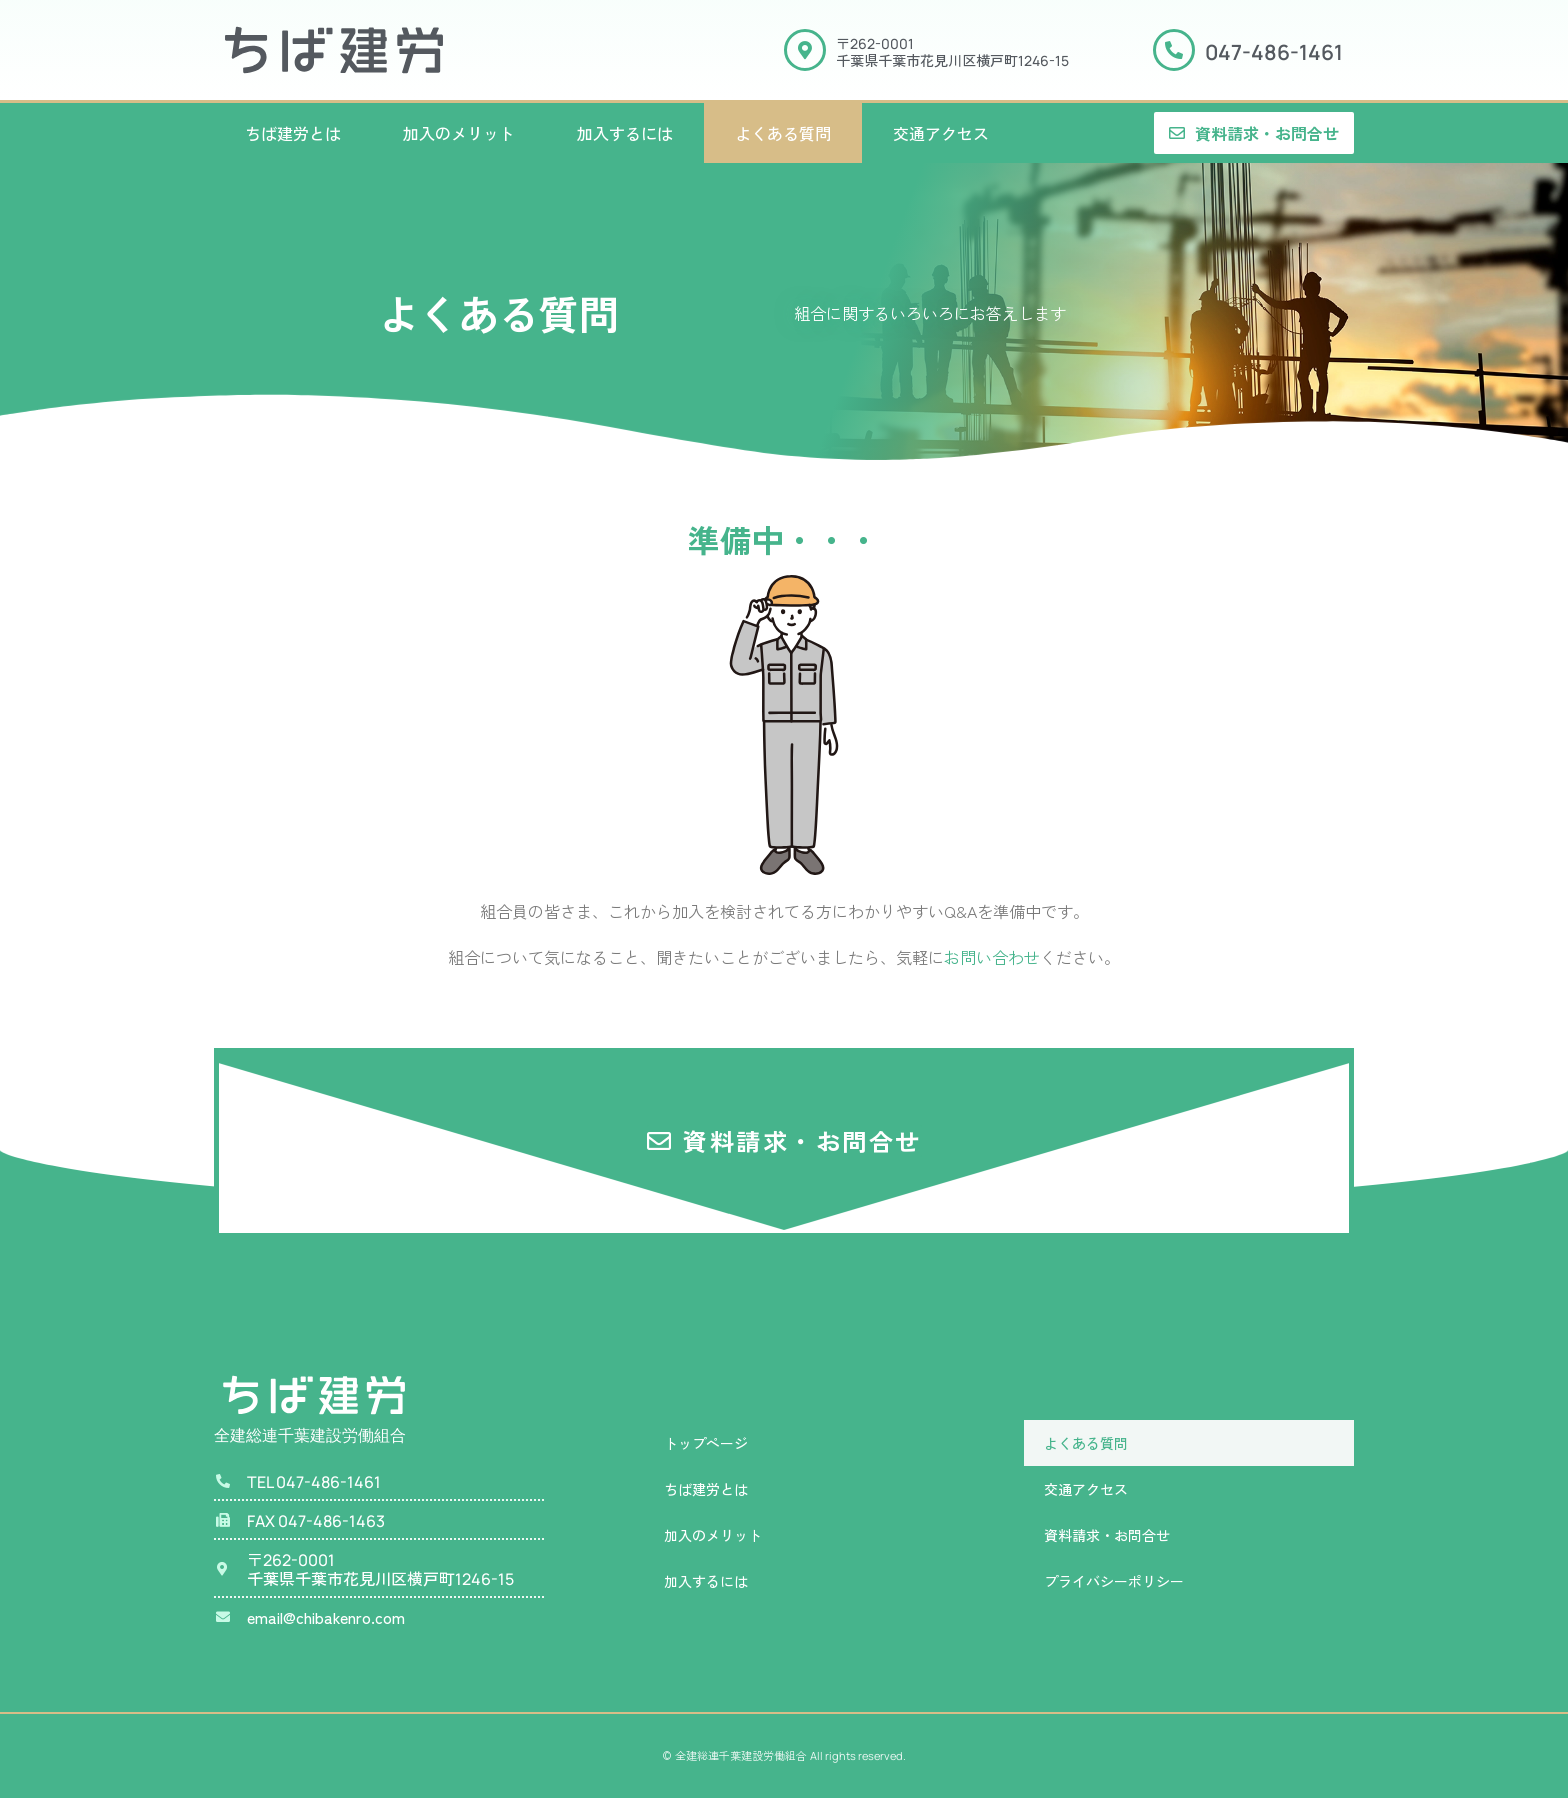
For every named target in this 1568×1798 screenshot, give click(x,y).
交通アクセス (941, 133)
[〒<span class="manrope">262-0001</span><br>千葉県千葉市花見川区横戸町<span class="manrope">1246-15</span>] (805, 50)
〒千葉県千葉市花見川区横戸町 (952, 51)
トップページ (706, 1443)
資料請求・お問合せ (1107, 1535)
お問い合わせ (992, 957)
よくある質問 (783, 133)
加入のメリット (459, 133)
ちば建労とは (293, 133)
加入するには (625, 133)
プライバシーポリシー (1114, 1581)
